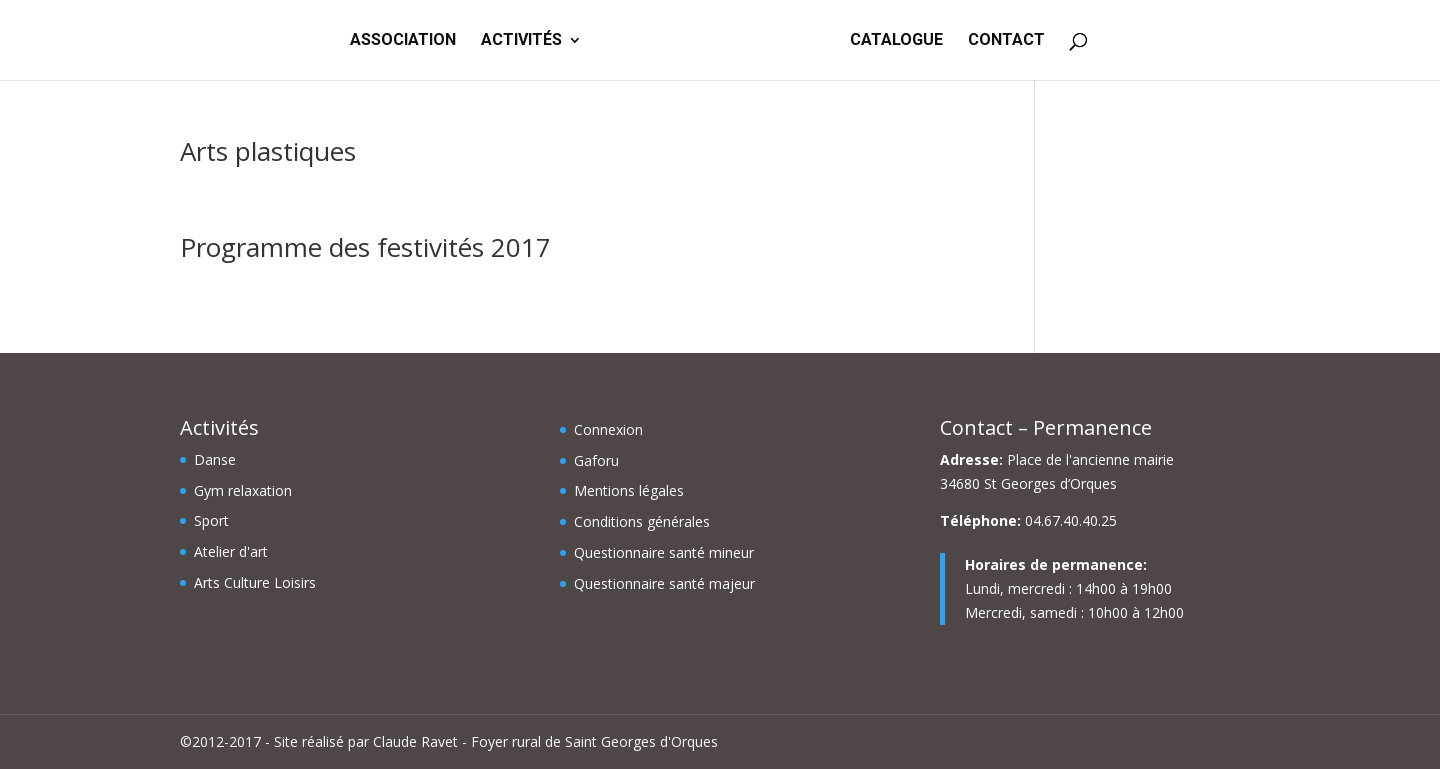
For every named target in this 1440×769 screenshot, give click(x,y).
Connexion (608, 429)
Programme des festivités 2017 (365, 247)
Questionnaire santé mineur (664, 552)
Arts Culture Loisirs (255, 582)
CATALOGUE (896, 41)
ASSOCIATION (403, 41)
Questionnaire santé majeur (664, 583)
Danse (215, 459)
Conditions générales (642, 521)
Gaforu (596, 460)
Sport (211, 520)
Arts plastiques (268, 151)
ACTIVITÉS (521, 41)
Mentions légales (629, 490)
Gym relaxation (243, 490)
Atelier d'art (231, 551)
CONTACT (1006, 41)
